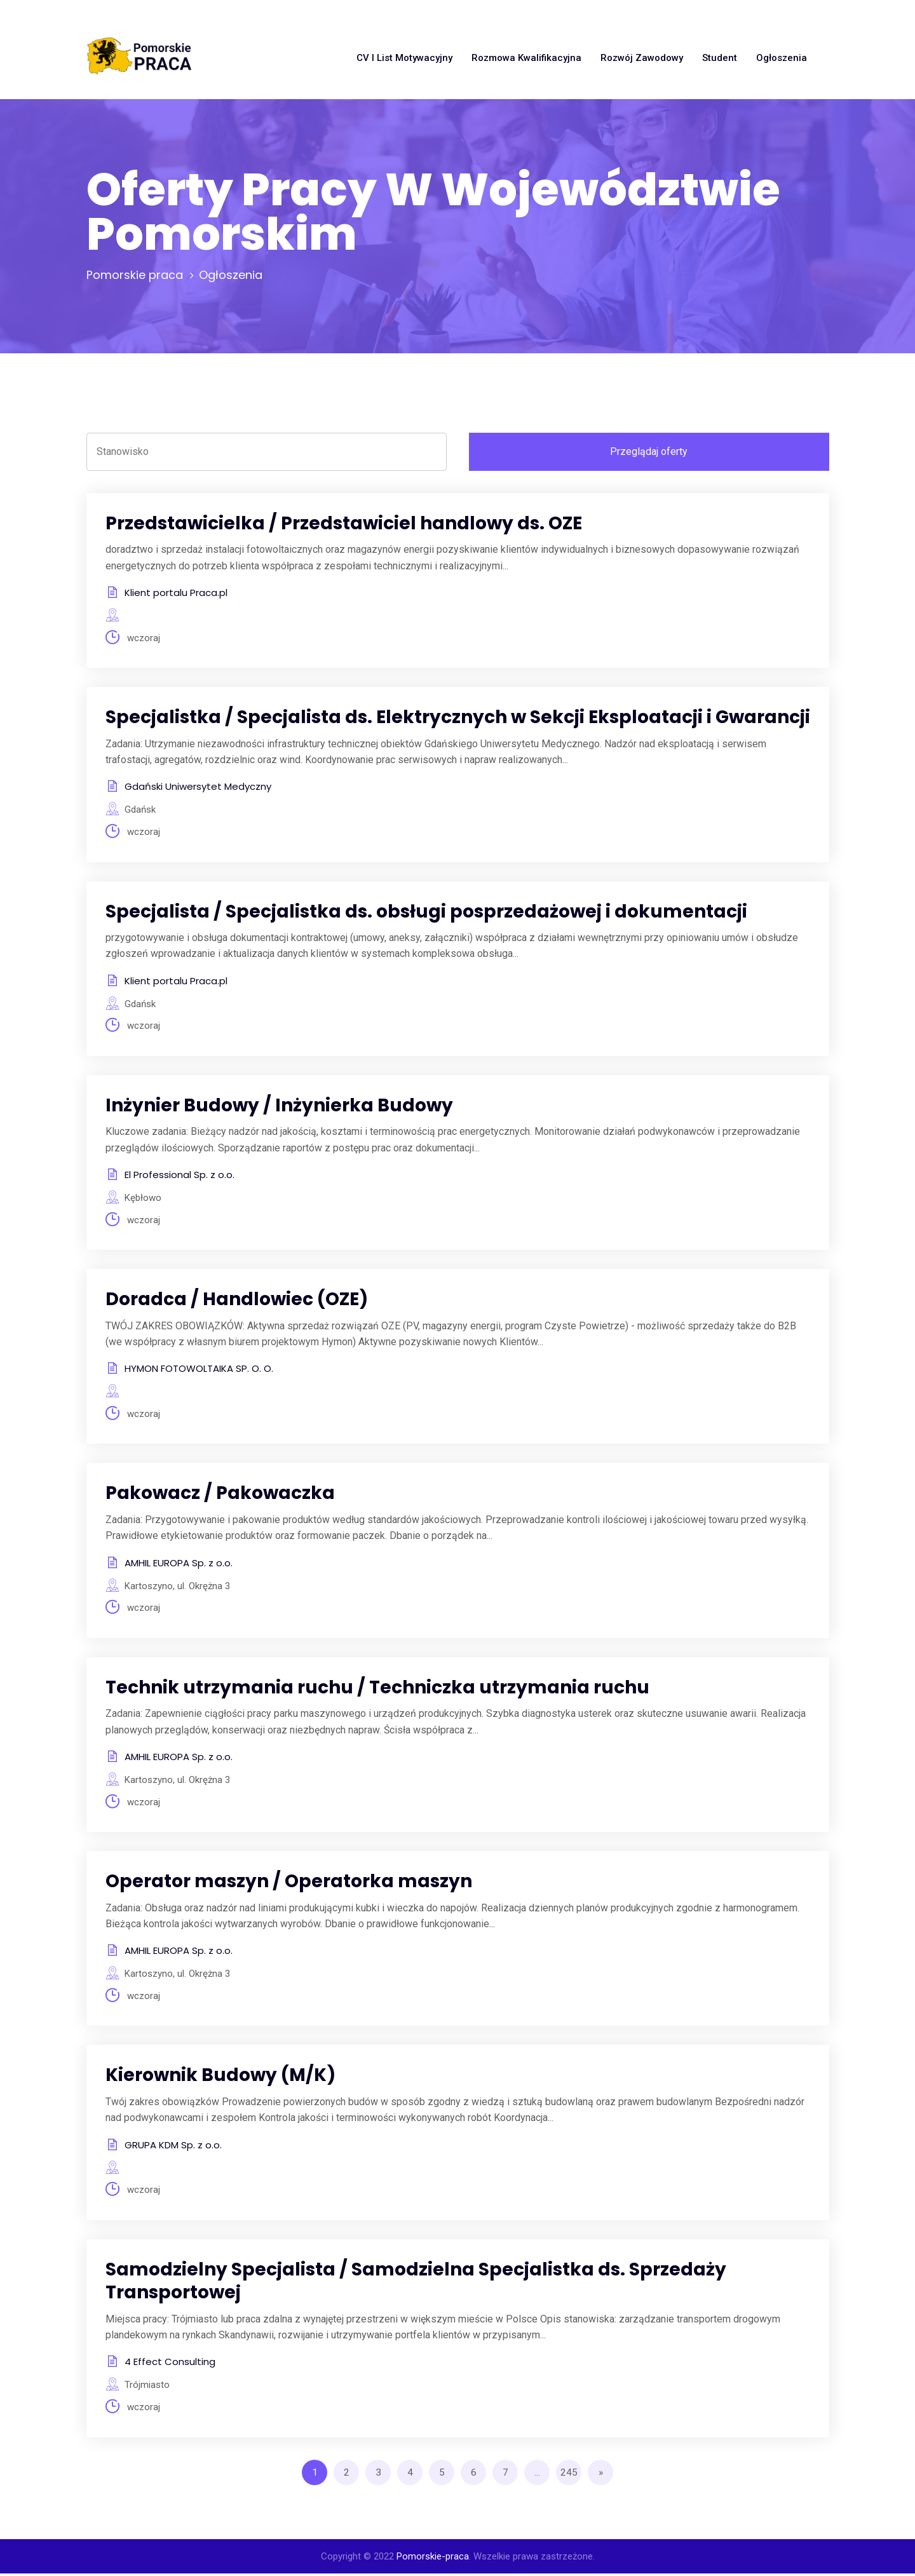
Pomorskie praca (134, 275)
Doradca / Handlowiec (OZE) (236, 1300)
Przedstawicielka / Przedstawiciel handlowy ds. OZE (343, 523)
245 (569, 2475)
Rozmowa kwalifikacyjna (526, 58)
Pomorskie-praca (432, 2559)
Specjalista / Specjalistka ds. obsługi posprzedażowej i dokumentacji (426, 911)
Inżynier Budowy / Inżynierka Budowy (279, 1106)
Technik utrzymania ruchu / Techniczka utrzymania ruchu (377, 1688)
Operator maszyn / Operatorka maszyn (288, 1883)
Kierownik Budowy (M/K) (220, 2077)
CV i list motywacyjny (404, 58)
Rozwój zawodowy (641, 58)
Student (719, 58)
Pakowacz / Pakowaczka (220, 1494)
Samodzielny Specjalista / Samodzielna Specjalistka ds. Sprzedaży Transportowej (415, 2283)
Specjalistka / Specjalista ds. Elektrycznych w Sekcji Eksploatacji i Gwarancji (457, 717)
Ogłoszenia (781, 58)
